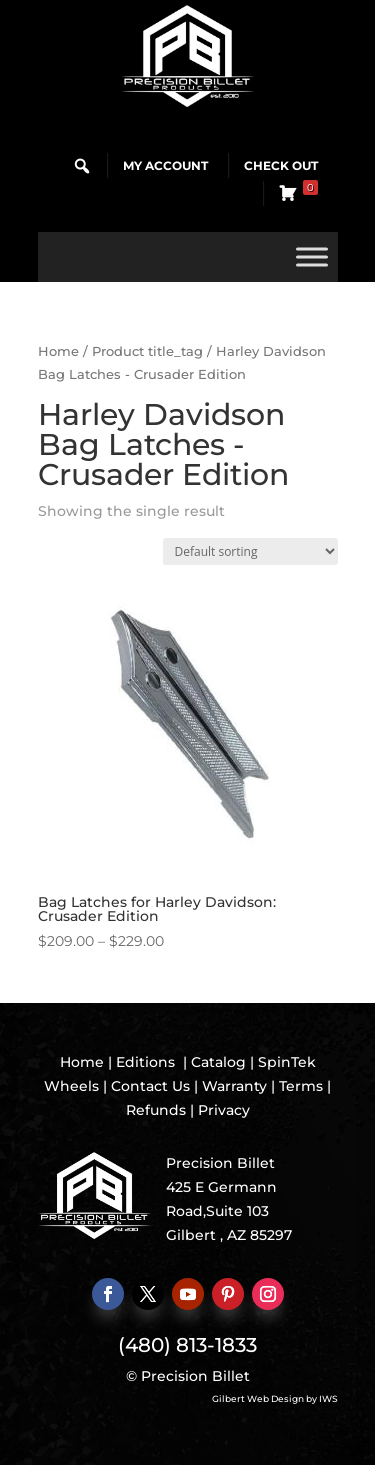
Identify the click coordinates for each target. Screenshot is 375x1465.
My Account (165, 165)
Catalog (218, 1062)
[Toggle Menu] (312, 256)
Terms (301, 1086)
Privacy (224, 1110)
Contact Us (150, 1086)
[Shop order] (250, 551)
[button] (82, 166)
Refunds (156, 1110)
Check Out (281, 165)
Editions (145, 1062)
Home (58, 351)
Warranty (234, 1086)
